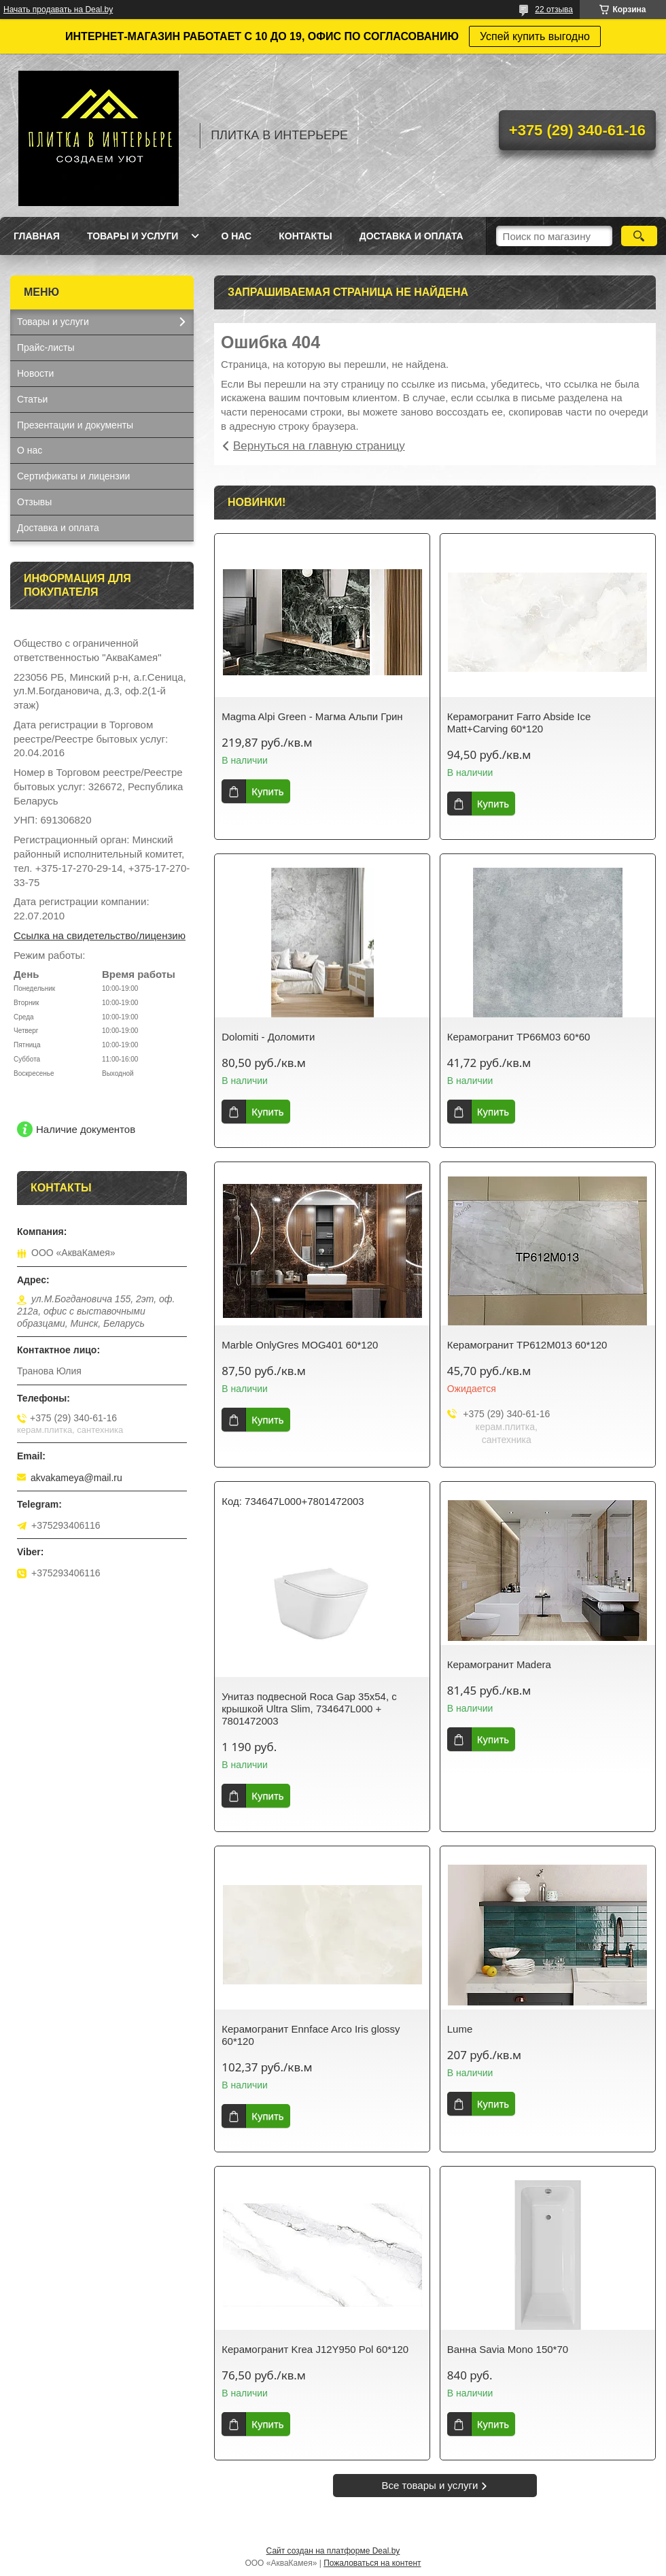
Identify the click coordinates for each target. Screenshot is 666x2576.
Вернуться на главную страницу (319, 445)
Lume (460, 2029)
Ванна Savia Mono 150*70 (507, 2349)
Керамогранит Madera (499, 1664)
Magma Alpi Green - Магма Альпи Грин (312, 716)
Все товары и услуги (430, 2485)
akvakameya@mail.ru (76, 1477)
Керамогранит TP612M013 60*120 (527, 1345)
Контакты (305, 236)
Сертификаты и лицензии (73, 476)
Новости (35, 373)
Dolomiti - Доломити (268, 1037)
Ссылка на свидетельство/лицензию (100, 935)
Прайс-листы (46, 347)
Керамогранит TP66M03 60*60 (519, 1037)
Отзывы (34, 501)
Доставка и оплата (411, 236)
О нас (236, 236)
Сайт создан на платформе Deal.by (333, 2551)
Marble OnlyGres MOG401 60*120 (300, 1345)
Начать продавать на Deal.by (58, 9)
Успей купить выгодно (535, 36)
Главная (37, 236)
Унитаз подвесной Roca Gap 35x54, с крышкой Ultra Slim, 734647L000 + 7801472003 (309, 1709)
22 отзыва (554, 9)
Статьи (32, 399)
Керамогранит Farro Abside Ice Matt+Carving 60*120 (519, 722)
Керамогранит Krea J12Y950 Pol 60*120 (315, 2349)
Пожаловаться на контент (372, 2563)
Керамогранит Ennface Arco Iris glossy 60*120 (311, 2035)
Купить (267, 791)
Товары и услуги (133, 236)
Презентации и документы (75, 425)
